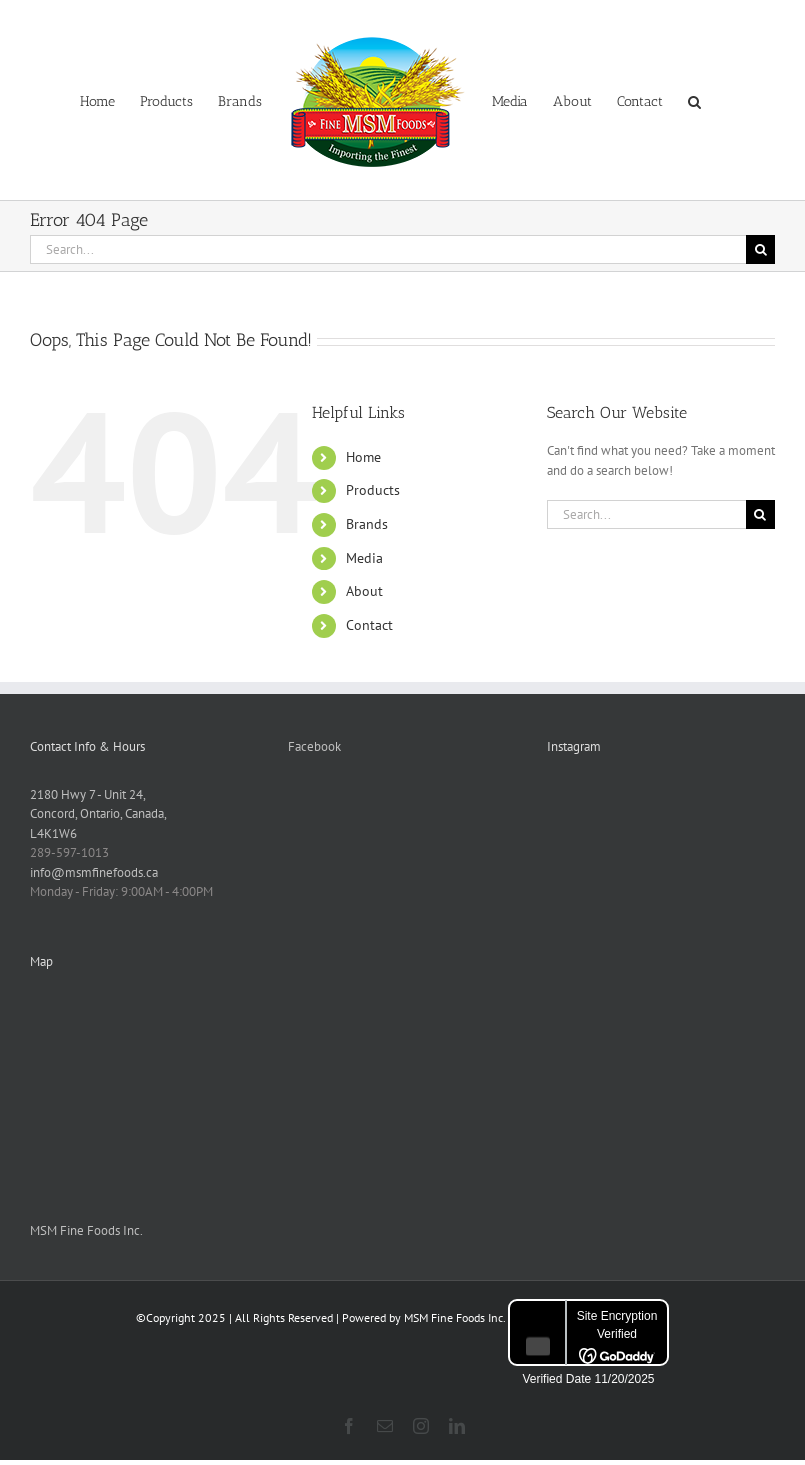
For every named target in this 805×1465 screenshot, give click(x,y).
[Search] (760, 249)
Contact (369, 625)
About (364, 591)
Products (373, 490)
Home (363, 457)
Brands (367, 524)
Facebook (314, 746)
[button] (694, 100)
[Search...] (388, 249)
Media (364, 558)
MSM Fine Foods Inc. (86, 1230)
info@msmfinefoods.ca (94, 872)
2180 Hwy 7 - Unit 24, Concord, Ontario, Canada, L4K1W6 (98, 814)
